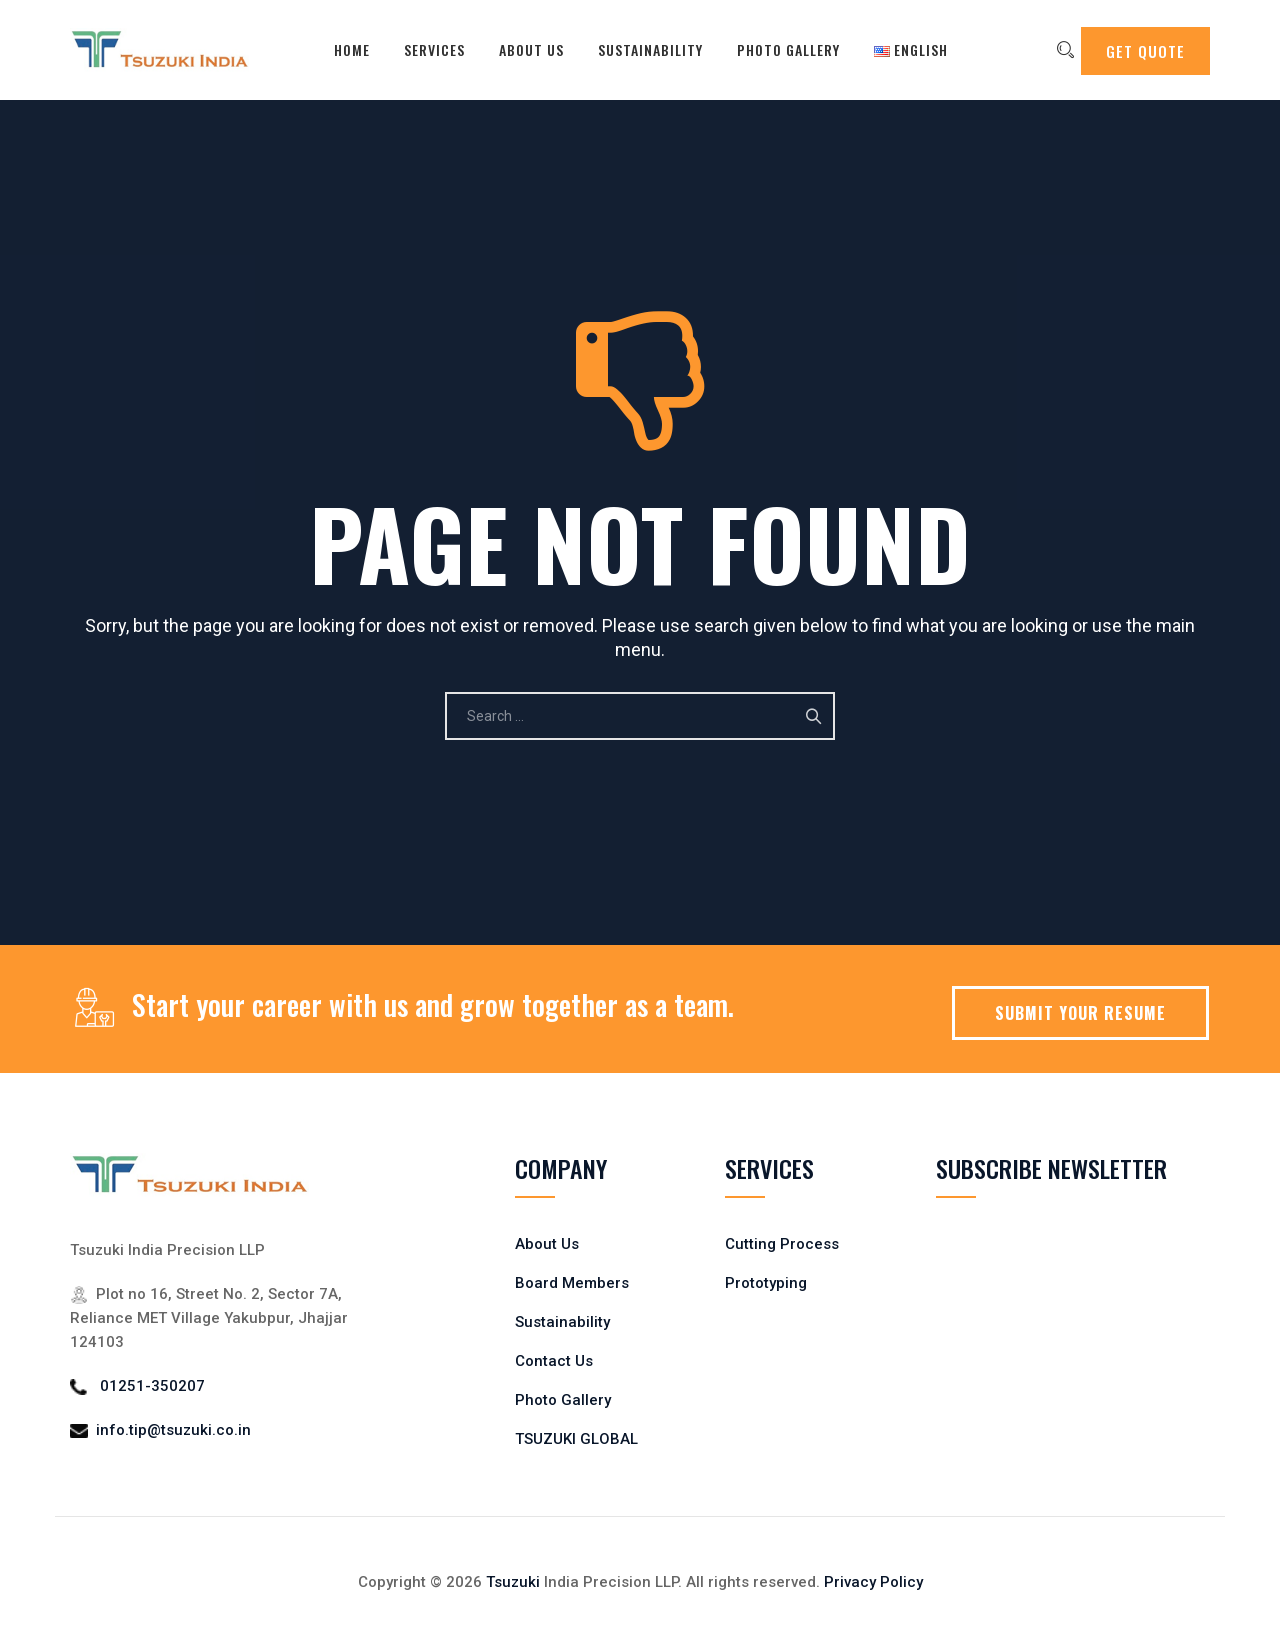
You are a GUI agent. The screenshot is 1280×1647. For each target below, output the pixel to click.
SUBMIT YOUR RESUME (1080, 1013)
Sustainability (637, 49)
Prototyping (766, 1283)
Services (421, 49)
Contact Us (554, 1361)
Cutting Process (782, 1244)
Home (339, 49)
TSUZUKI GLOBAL (576, 1439)
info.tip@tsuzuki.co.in (173, 1430)
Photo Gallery (775, 49)
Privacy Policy (873, 1582)
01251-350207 (152, 1386)
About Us (518, 49)
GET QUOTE (1145, 51)
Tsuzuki (513, 1582)
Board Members (572, 1283)
